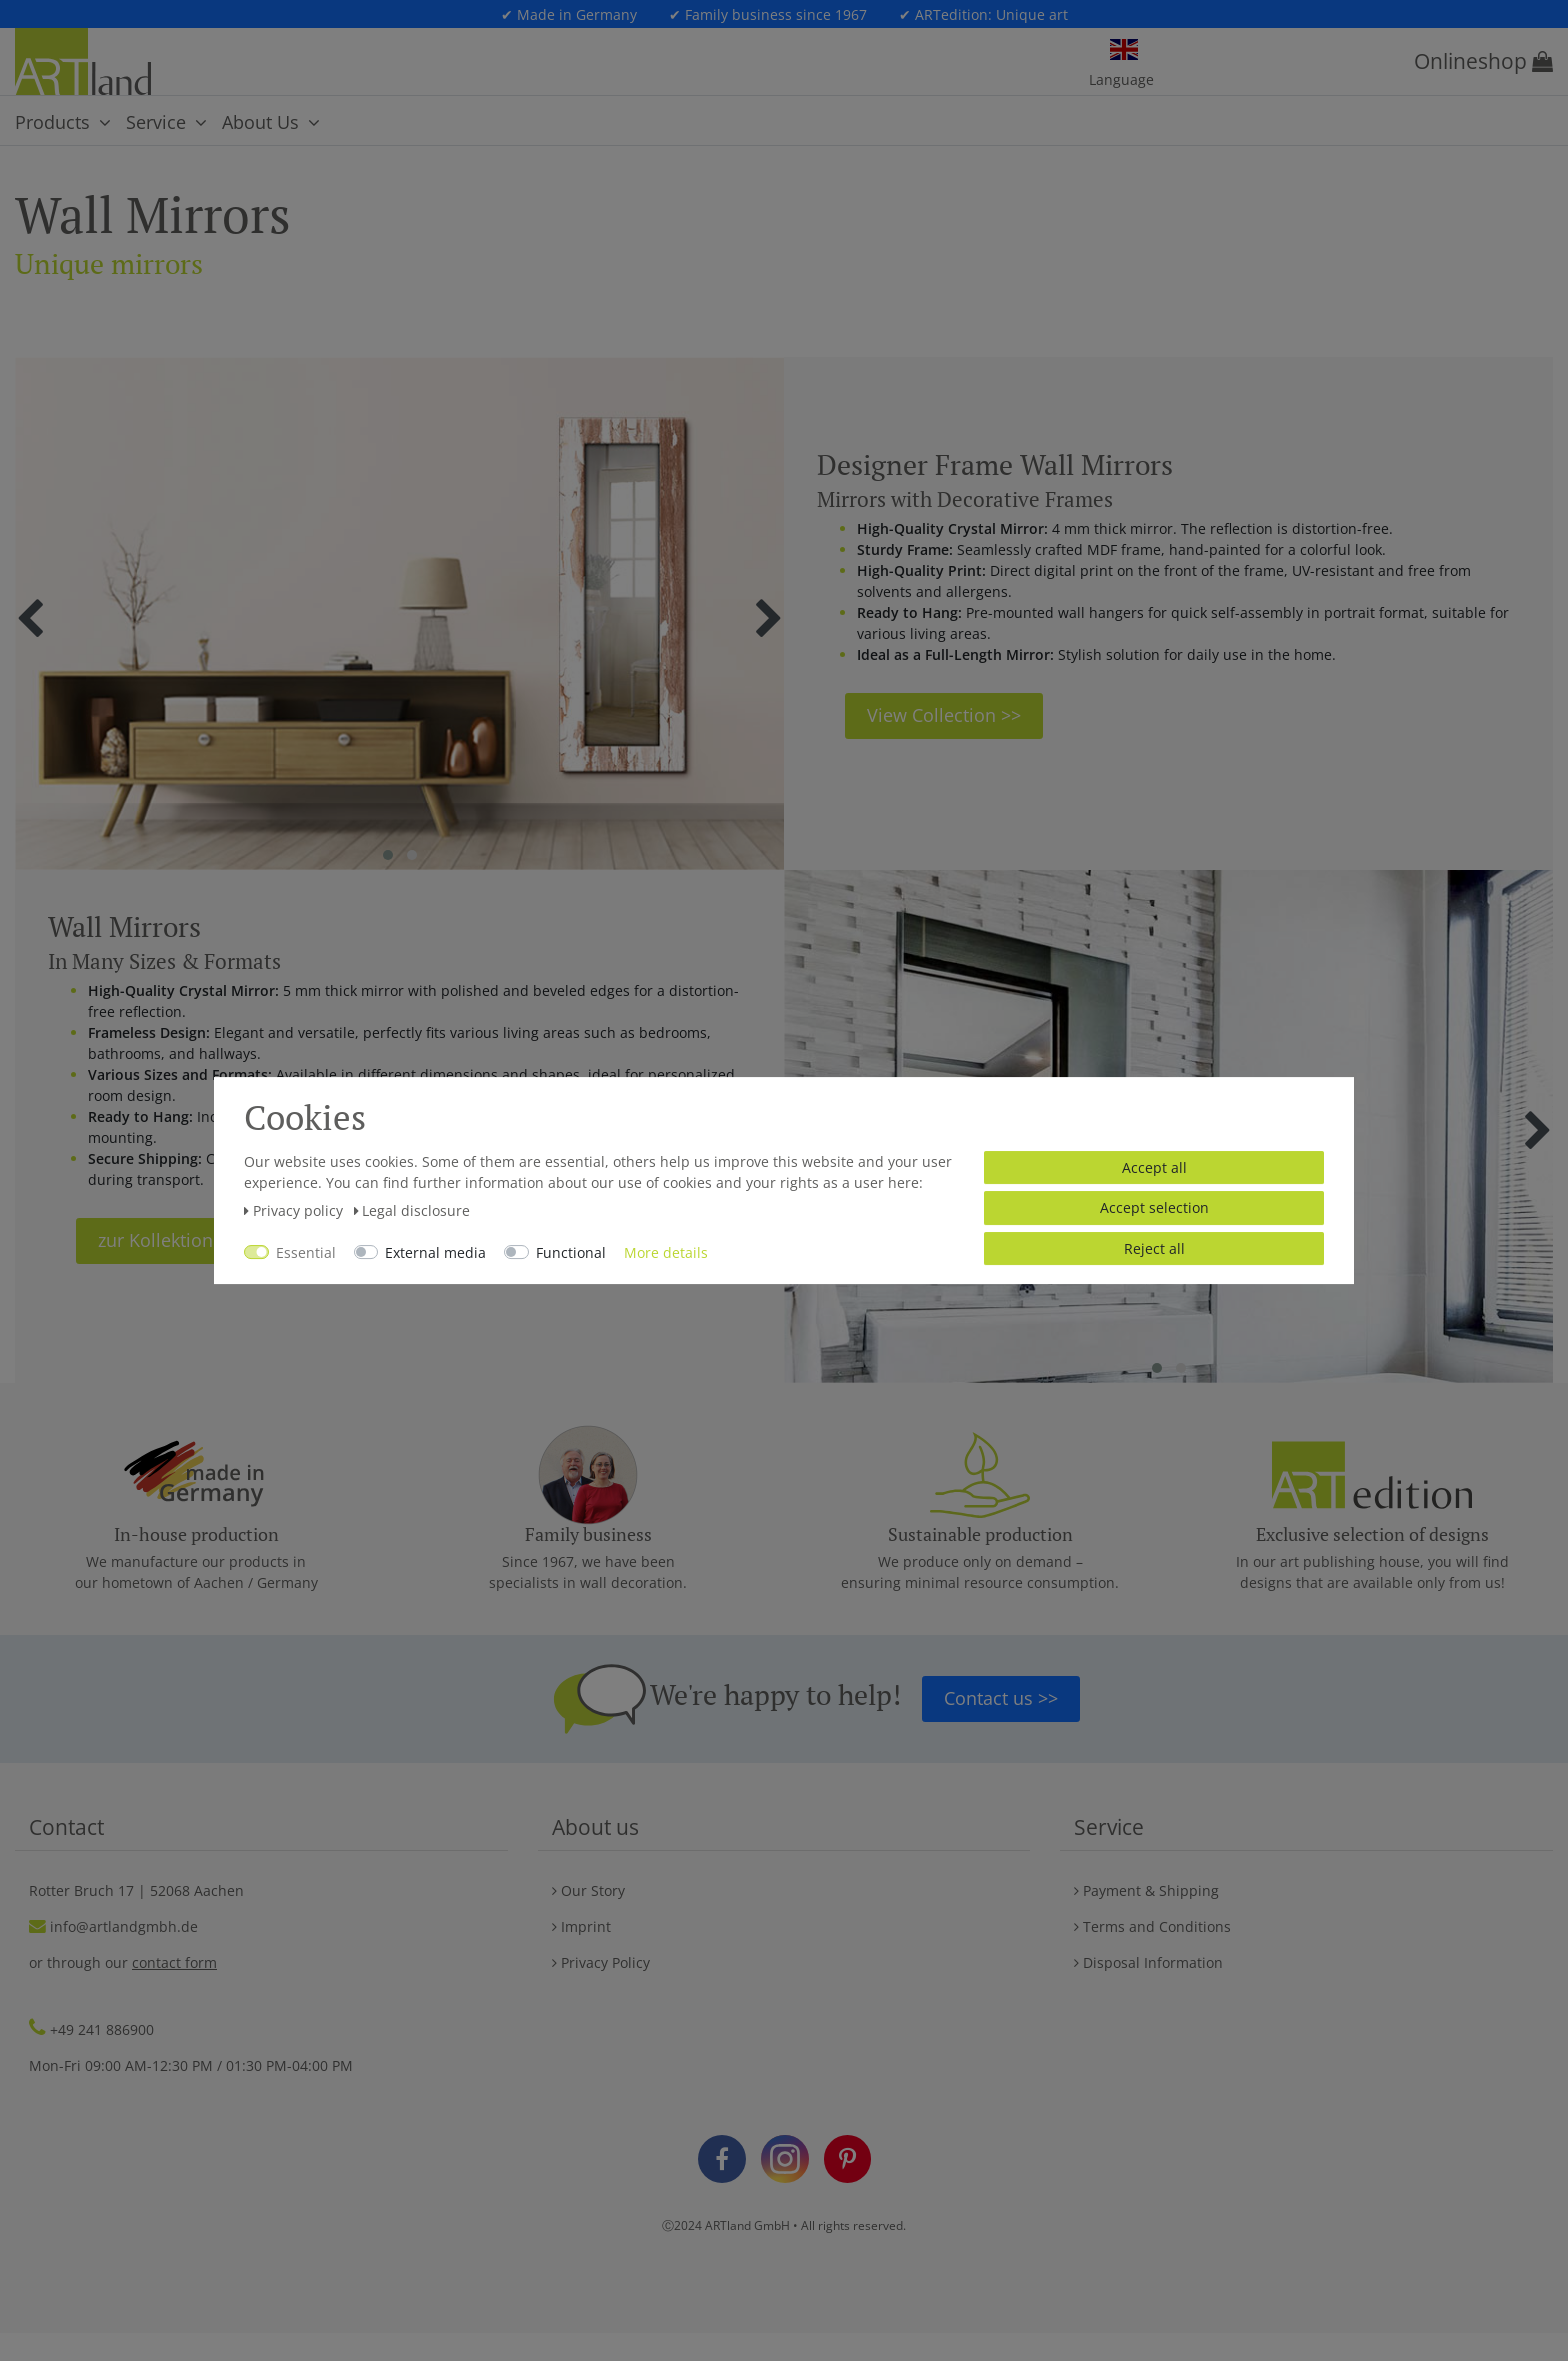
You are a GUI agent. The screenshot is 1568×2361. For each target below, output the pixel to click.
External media (435, 1252)
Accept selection (1154, 1207)
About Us (260, 122)
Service (156, 122)
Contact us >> (1001, 1698)
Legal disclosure (412, 1210)
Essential (306, 1252)
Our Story (588, 1890)
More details (666, 1252)
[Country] (1124, 50)
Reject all (1154, 1248)
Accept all (1154, 1167)
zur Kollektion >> (168, 1240)
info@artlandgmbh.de (124, 1926)
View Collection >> (944, 715)
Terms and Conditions (1152, 1926)
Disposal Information (1148, 1962)
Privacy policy (295, 1210)
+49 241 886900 (102, 2029)
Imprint (581, 1926)
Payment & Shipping (1146, 1890)
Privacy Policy (601, 1962)
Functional (571, 1252)
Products (52, 122)
